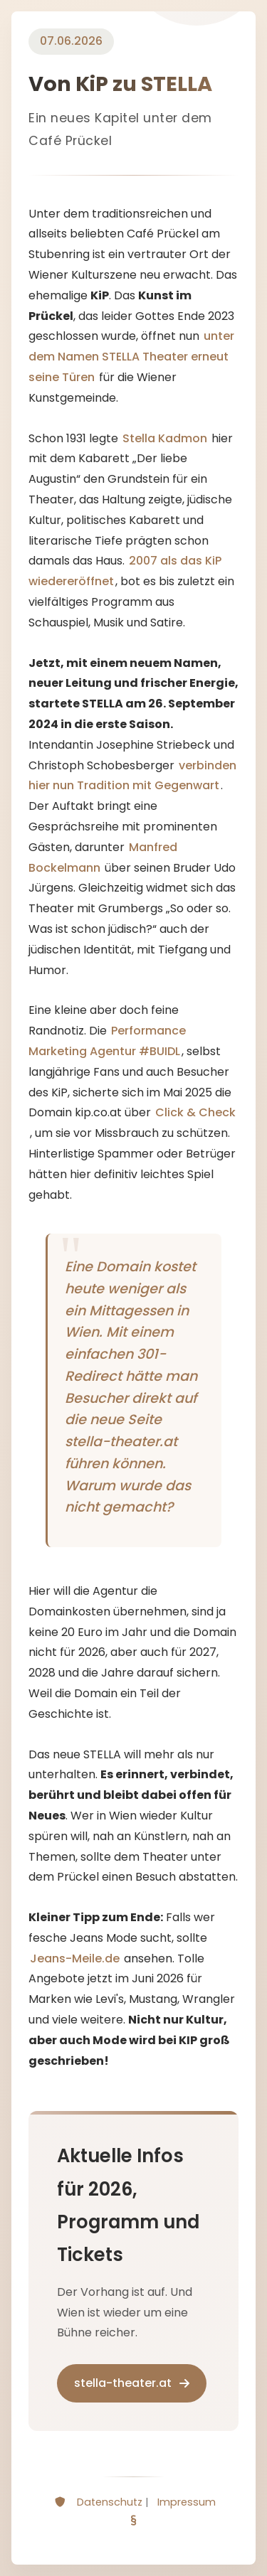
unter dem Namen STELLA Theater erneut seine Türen (131, 356)
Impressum (186, 2502)
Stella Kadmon (164, 438)
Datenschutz (109, 2502)
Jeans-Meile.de (75, 1958)
